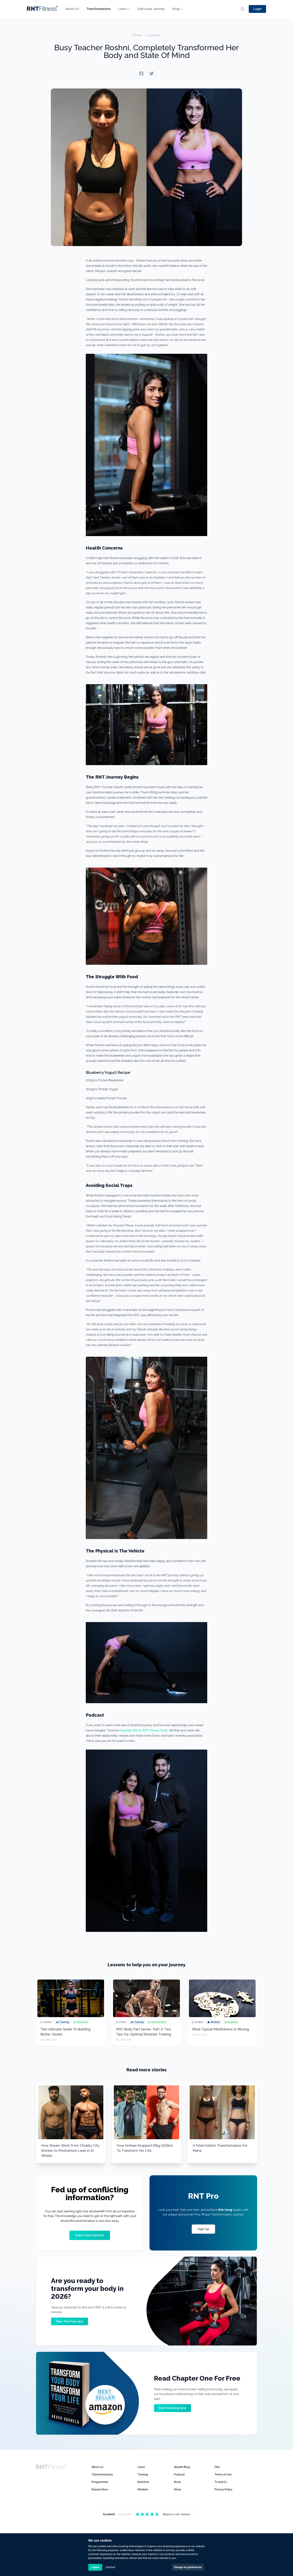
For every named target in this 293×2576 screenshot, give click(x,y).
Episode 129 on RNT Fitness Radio (144, 1730)
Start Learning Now (89, 2235)
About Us (72, 9)
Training (143, 2474)
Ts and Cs (221, 2481)
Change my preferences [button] (188, 2567)
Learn (124, 9)
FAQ (217, 2466)
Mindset (143, 2489)
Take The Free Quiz (69, 2321)
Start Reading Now (172, 2408)
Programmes (100, 2481)
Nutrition (143, 2481)
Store (177, 2489)
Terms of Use (223, 2474)
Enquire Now (100, 2489)
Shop (177, 9)
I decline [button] (110, 2567)
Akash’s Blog (182, 2466)
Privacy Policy (223, 2489)
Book (177, 2481)
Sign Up (203, 2229)
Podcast (179, 2474)
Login (257, 9)
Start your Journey (151, 9)
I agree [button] (95, 2567)
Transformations (98, 9)
